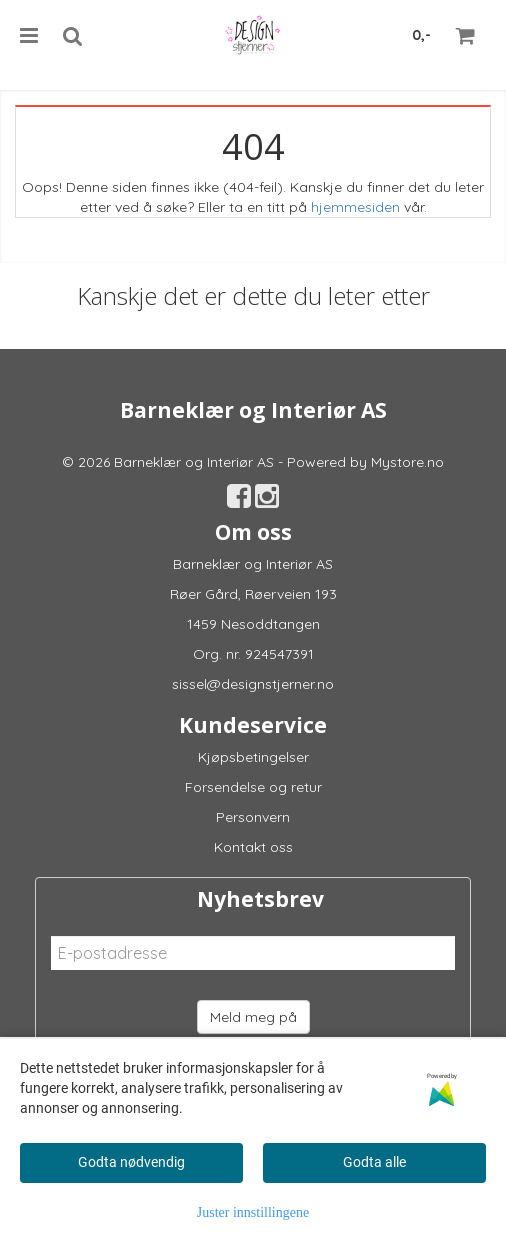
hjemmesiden (355, 207)
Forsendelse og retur (253, 787)
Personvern (253, 817)
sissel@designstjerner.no (253, 684)
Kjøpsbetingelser (253, 757)
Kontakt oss (253, 847)
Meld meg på (253, 1017)
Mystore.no (407, 462)
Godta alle (374, 1162)
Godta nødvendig (131, 1162)
